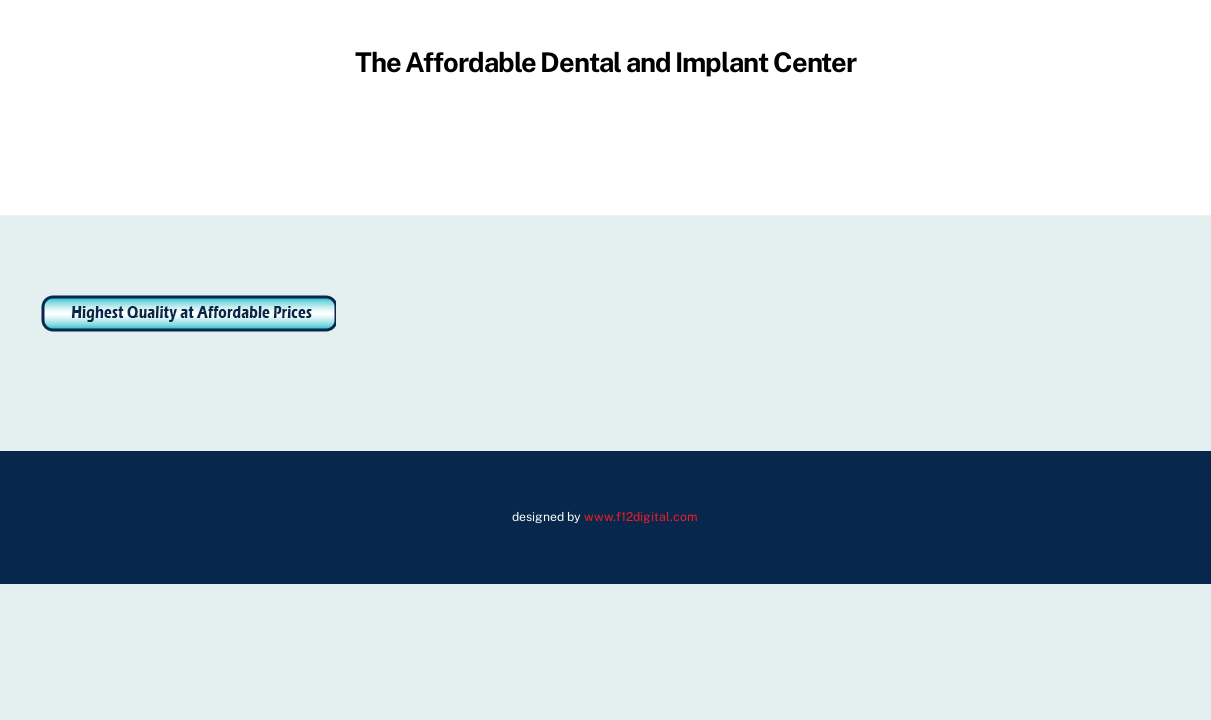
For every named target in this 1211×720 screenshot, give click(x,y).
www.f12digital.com (641, 516)
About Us (338, 157)
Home (255, 157)
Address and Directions (485, 157)
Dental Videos (817, 157)
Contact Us (937, 157)
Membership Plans (669, 157)
